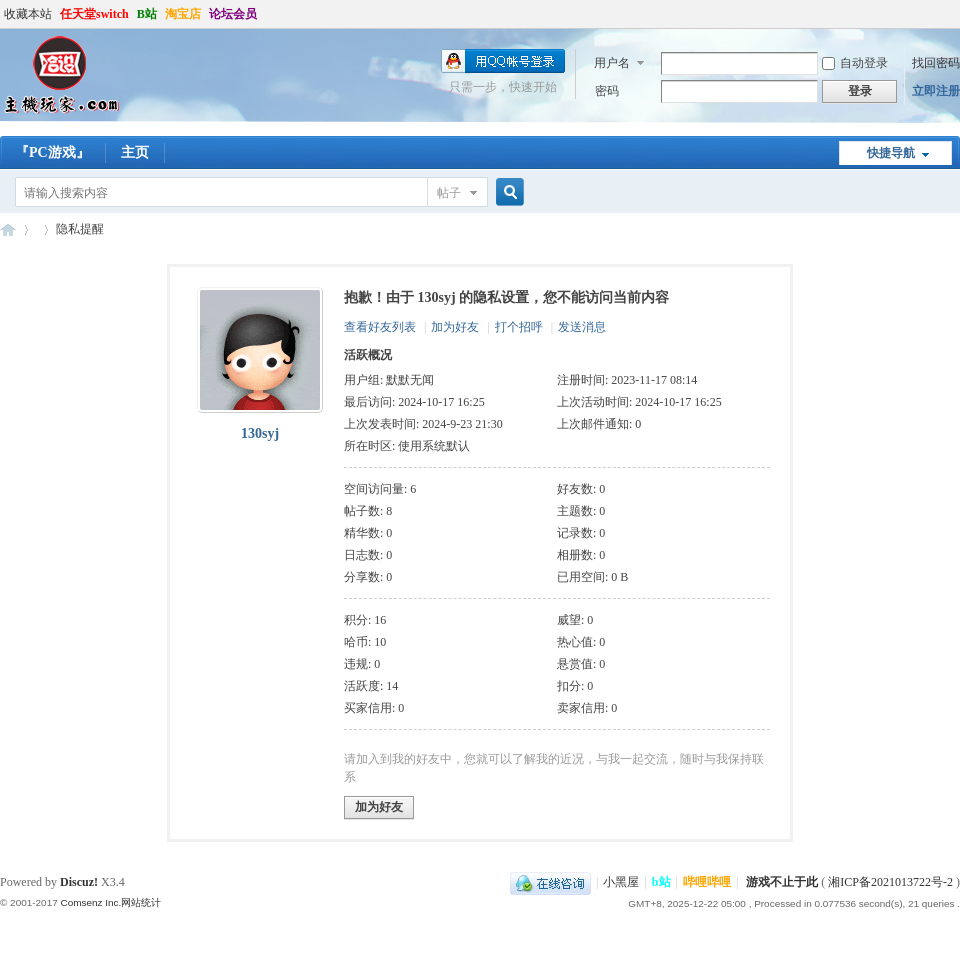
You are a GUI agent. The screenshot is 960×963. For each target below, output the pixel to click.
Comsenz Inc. (90, 902)
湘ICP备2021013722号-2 (890, 882)
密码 (607, 91)
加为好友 (455, 327)
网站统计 (141, 902)
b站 (661, 882)
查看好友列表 (380, 327)
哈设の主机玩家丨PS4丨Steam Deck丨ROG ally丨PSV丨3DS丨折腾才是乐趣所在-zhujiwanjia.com (8, 229)
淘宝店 (183, 14)
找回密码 (936, 63)
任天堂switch (94, 14)
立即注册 (936, 91)
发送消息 (582, 327)
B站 (147, 14)
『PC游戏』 (52, 152)
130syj (260, 433)
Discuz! (79, 882)
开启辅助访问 (955, 14)
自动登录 (855, 63)
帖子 (449, 193)
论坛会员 (233, 14)
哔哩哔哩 (707, 882)
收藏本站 (28, 14)
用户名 (612, 63)
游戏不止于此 (782, 882)
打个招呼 (519, 327)
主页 (135, 152)
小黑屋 (621, 882)
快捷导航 (891, 153)
